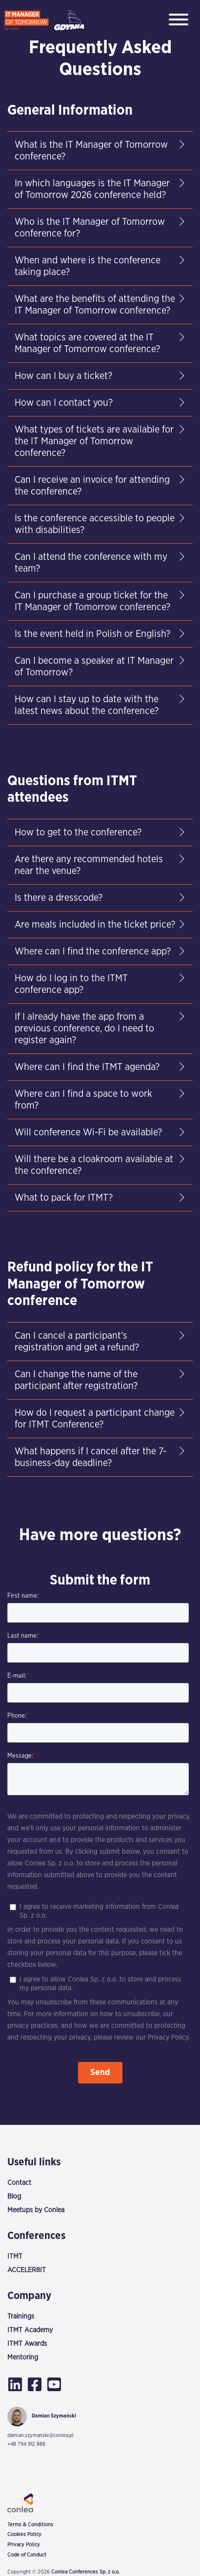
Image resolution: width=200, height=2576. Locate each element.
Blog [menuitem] (14, 2196)
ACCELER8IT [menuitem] (26, 2270)
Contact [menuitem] (19, 2182)
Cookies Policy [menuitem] (24, 2534)
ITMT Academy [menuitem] (30, 2330)
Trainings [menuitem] (20, 2316)
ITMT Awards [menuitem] (27, 2343)
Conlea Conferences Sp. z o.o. (85, 2572)
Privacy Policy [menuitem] (23, 2544)
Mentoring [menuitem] (22, 2357)
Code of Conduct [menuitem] (26, 2555)
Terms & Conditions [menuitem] (30, 2524)
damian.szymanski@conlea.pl (40, 2435)
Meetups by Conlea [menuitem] (35, 2210)
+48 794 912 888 (26, 2444)
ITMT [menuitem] (14, 2256)
